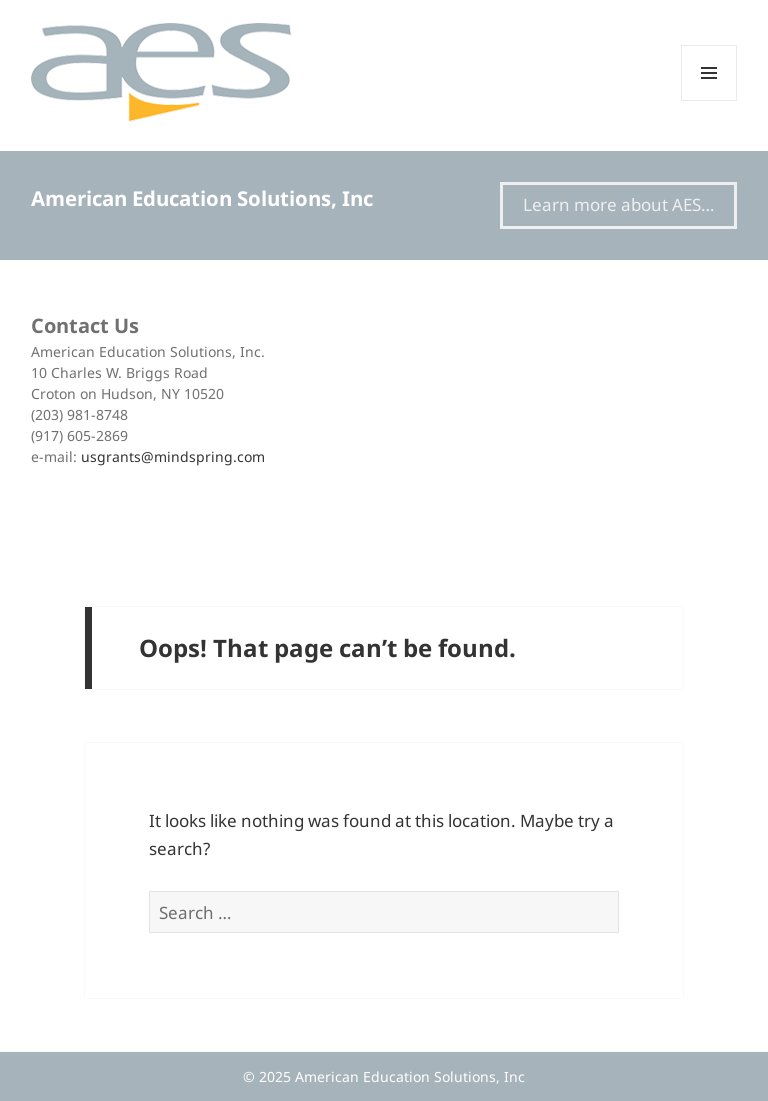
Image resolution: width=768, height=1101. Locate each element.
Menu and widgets (709, 100)
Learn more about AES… (618, 204)
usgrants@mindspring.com (173, 456)
